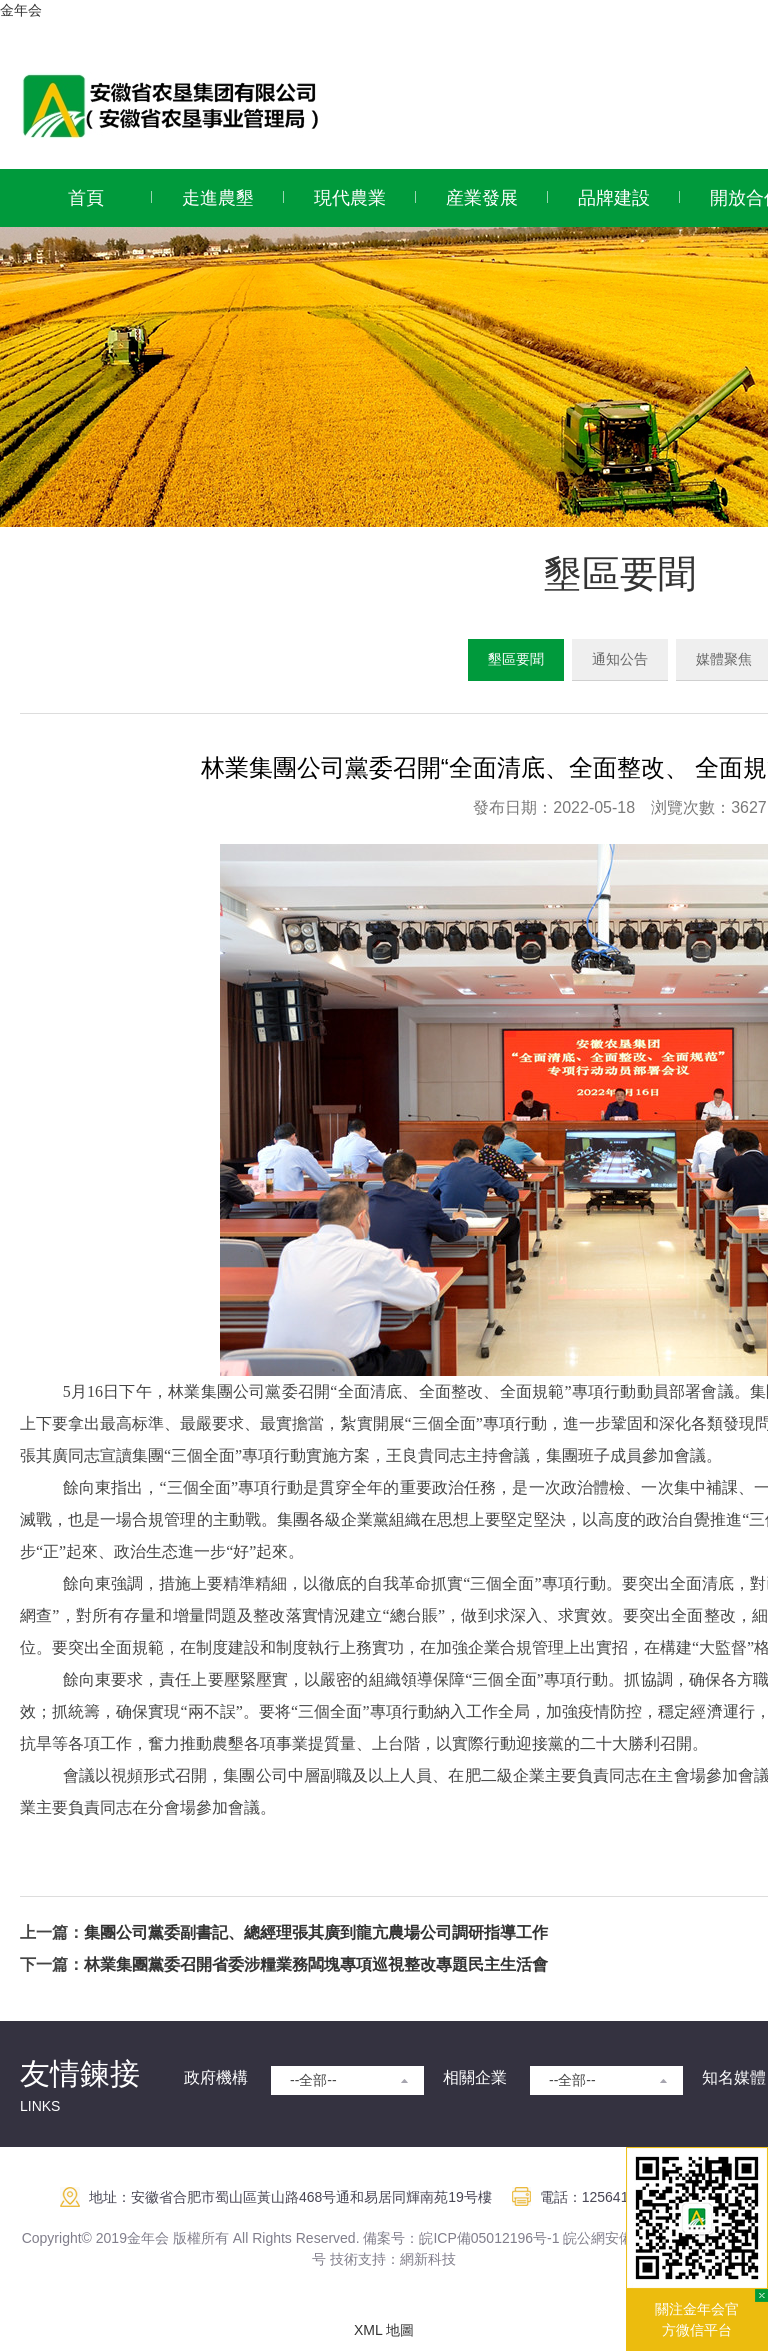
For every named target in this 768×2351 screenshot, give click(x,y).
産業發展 (482, 198)
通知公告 (620, 659)
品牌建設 (614, 198)
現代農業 (350, 198)
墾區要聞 (516, 659)
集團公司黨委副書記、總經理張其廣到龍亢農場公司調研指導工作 (316, 1932)
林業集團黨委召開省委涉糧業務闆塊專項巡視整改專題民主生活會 (316, 1964)
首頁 (86, 198)
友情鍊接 (80, 2073)
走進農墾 (218, 198)
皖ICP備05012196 (476, 2238)
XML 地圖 (384, 2330)
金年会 (21, 10)
